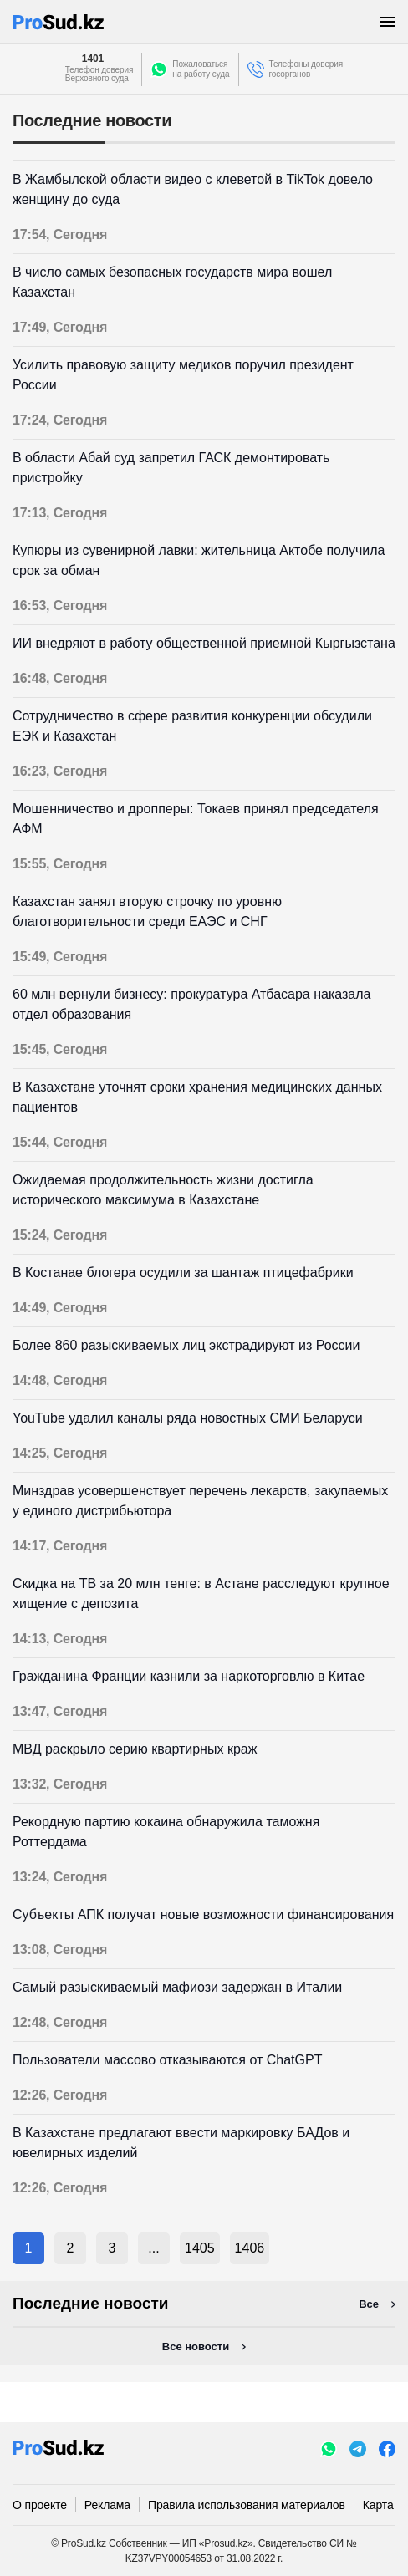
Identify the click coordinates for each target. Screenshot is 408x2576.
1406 (250, 2248)
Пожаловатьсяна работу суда (200, 69)
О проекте (40, 2505)
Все (369, 2304)
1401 (93, 58)
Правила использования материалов (246, 2505)
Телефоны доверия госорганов (306, 69)
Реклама (107, 2505)
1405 (200, 2248)
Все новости (195, 2346)
